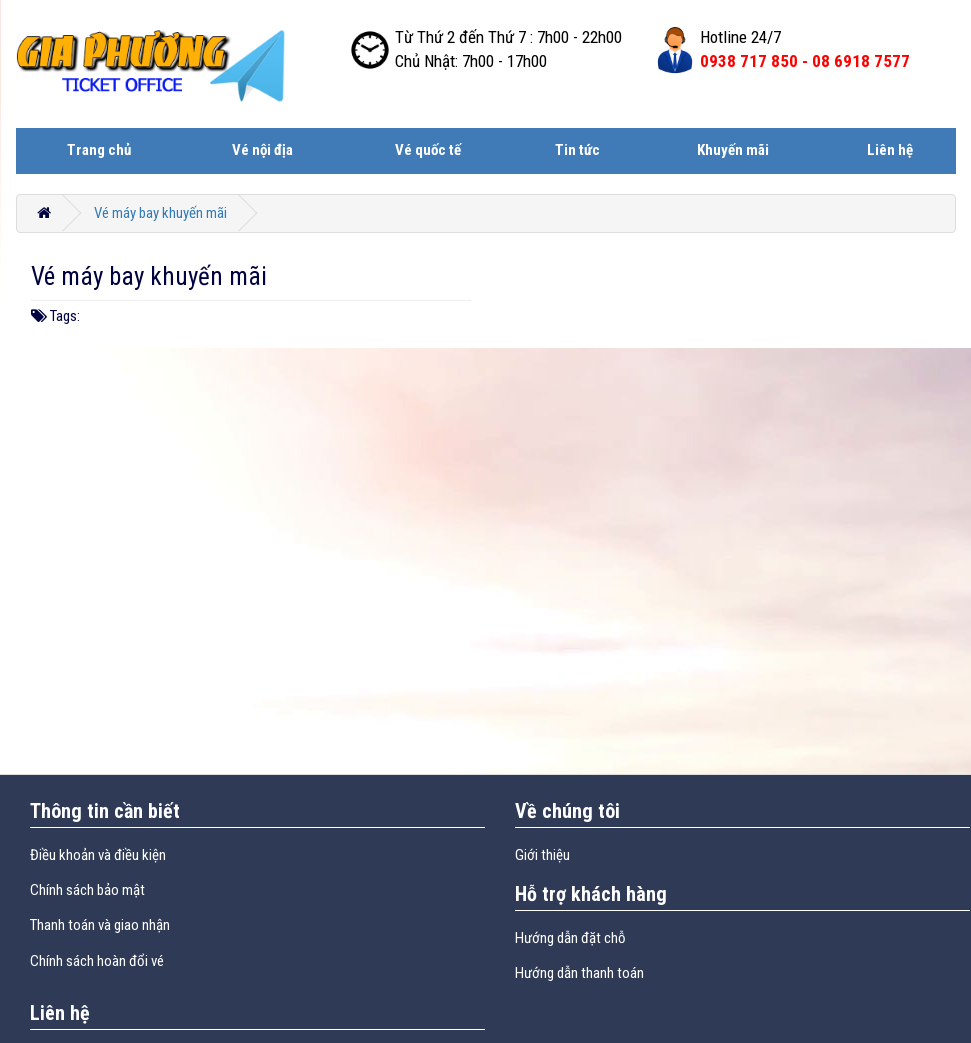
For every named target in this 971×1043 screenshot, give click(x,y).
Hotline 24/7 (740, 37)
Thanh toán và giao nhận (100, 925)
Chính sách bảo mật (87, 890)
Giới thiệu (542, 855)
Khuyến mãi (733, 150)
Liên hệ (890, 150)
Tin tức (577, 150)
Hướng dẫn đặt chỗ (570, 938)
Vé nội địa (262, 150)
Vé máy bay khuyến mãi (160, 213)
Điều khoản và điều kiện (98, 855)
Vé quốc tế (428, 150)
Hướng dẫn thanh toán (579, 973)
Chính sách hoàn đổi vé (97, 961)
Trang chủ (99, 150)
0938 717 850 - (805, 61)
